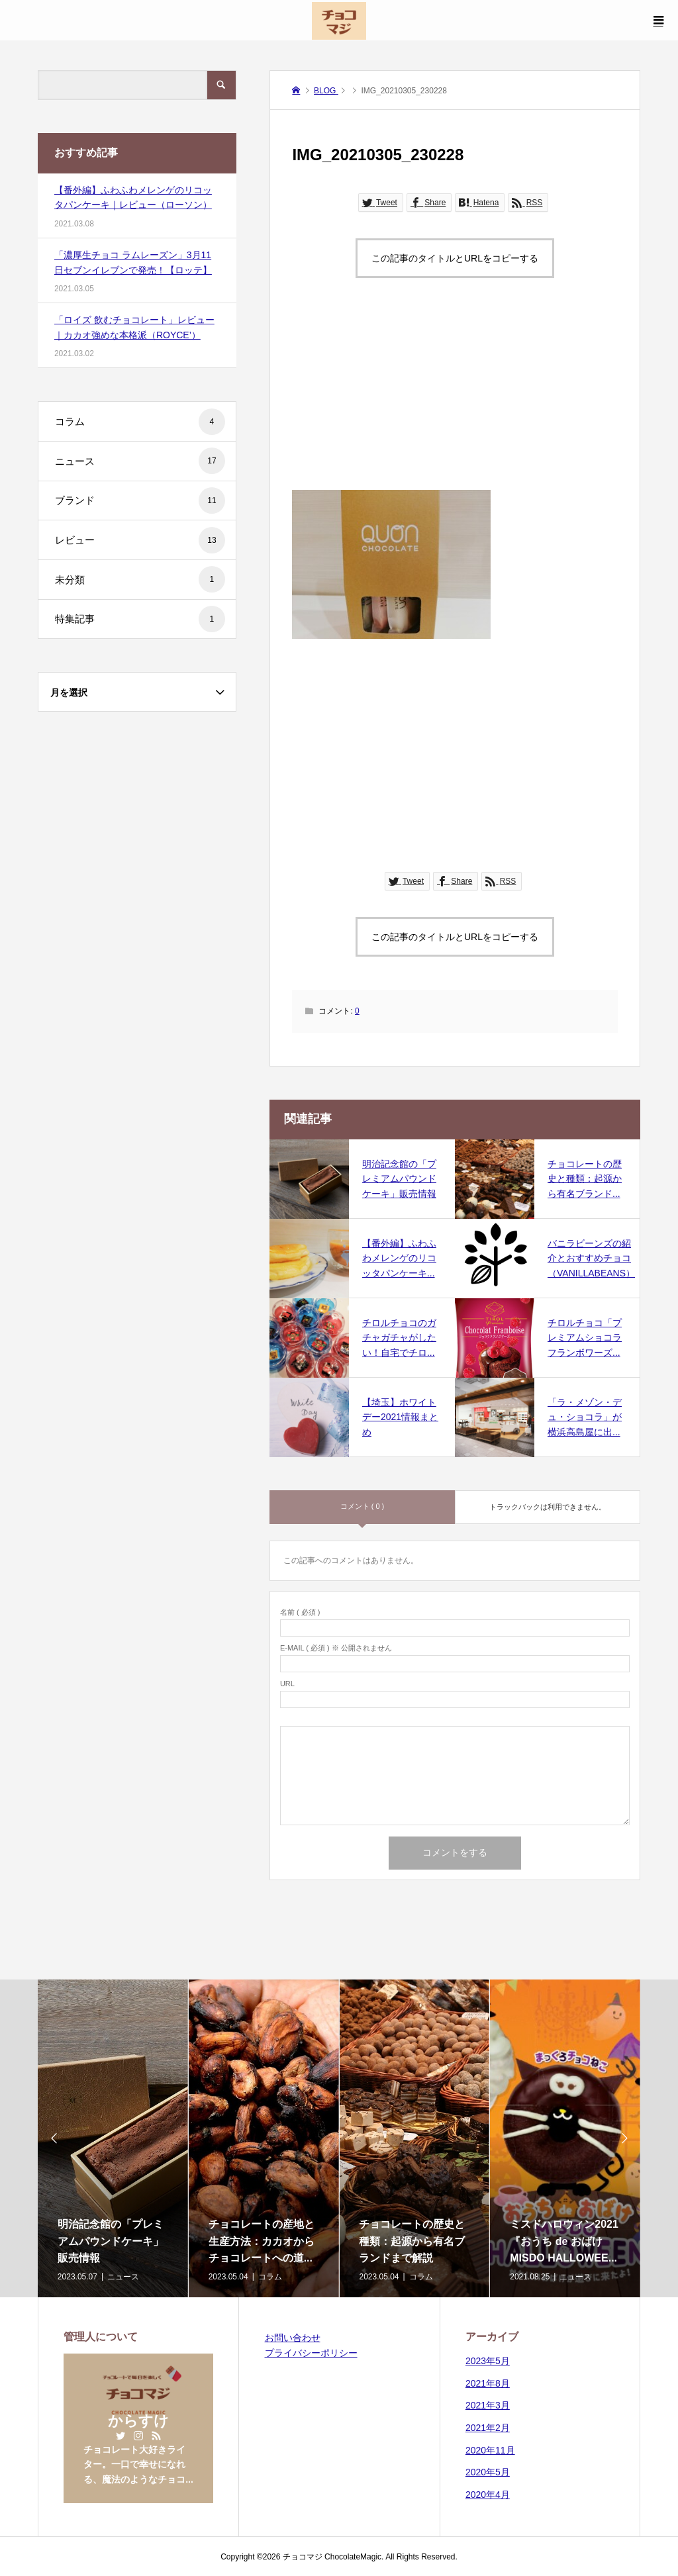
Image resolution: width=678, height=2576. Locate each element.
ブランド (140, 500)
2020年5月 (487, 2472)
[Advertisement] (455, 397)
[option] (113, 2138)
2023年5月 (487, 2361)
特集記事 (140, 619)
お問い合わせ (292, 2337)
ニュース (140, 461)
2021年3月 (487, 2405)
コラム (140, 421)
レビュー (140, 540)
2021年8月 (487, 2383)
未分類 (140, 579)
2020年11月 (490, 2450)
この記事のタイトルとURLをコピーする (454, 258)
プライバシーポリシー (311, 2353)
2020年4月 (487, 2494)
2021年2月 (487, 2427)
